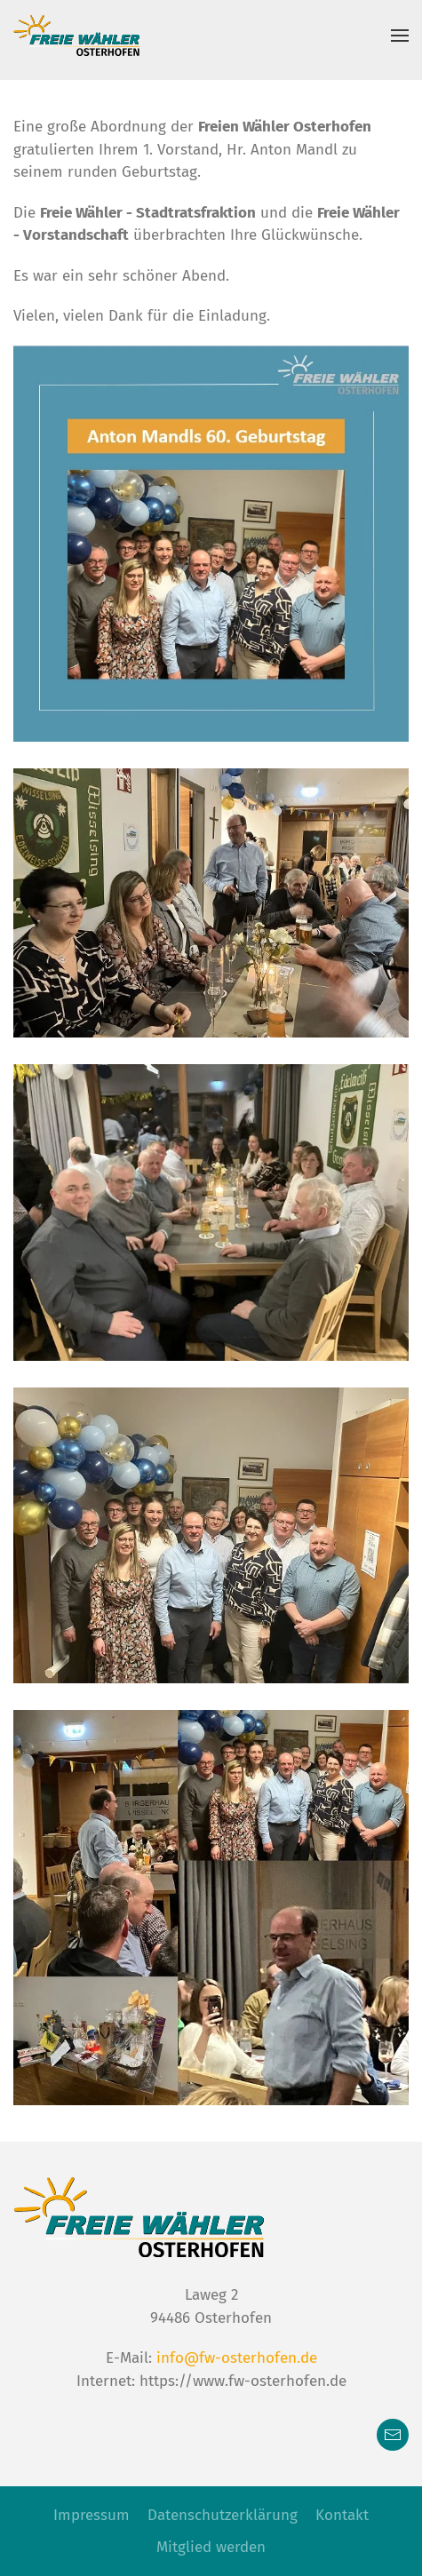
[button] (400, 35)
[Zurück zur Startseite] (76, 35)
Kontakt (342, 2515)
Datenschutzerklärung (222, 2515)
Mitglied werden (211, 2547)
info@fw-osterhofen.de (236, 2358)
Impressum (91, 2515)
